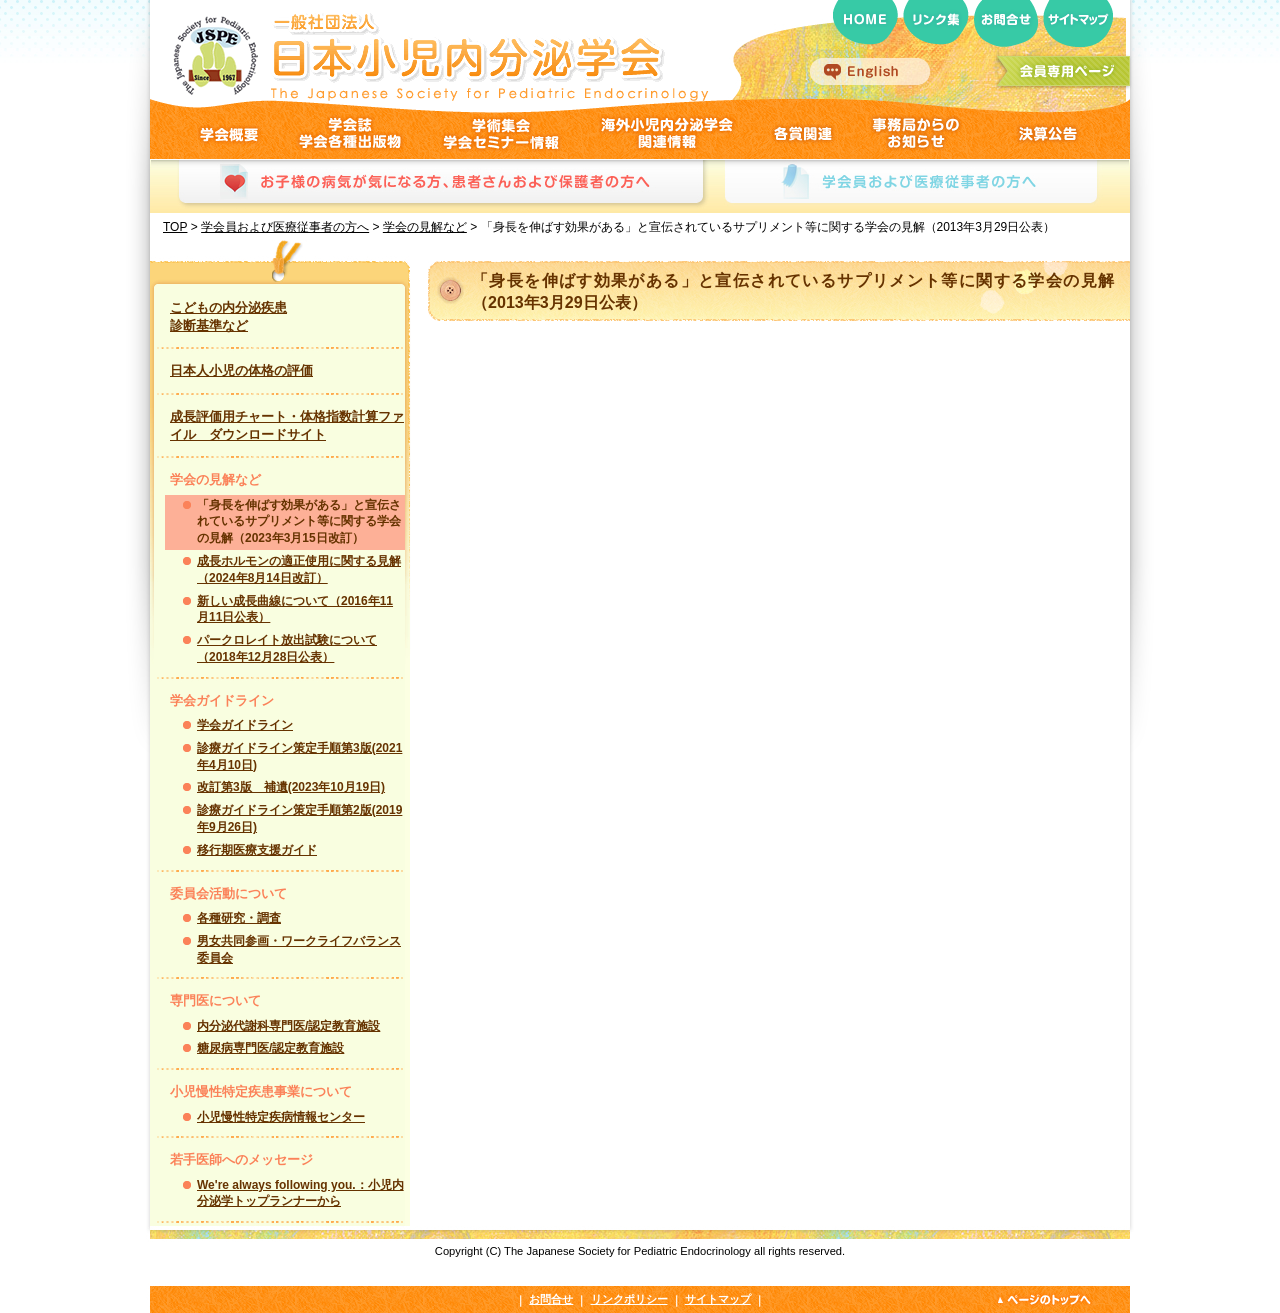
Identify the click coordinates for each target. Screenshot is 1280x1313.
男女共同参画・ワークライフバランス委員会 (299, 949)
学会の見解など (425, 227)
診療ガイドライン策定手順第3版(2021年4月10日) (299, 756)
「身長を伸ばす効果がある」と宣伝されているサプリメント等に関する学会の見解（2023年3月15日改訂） (299, 522)
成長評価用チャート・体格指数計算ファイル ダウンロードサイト (287, 425)
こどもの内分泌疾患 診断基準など (228, 316)
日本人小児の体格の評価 (241, 370)
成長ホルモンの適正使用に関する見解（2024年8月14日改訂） (299, 569)
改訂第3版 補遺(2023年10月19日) (291, 787)
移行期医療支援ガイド (257, 850)
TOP (175, 227)
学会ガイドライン (245, 725)
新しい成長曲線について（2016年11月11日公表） (295, 609)
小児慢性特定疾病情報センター (281, 1117)
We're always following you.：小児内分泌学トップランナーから (300, 1193)
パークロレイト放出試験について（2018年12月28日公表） (287, 648)
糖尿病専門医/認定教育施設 (270, 1048)
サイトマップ (718, 1299)
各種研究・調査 (239, 918)
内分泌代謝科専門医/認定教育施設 (288, 1026)
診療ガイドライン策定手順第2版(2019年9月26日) (299, 818)
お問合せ (551, 1299)
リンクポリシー (629, 1299)
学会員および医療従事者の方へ (285, 227)
